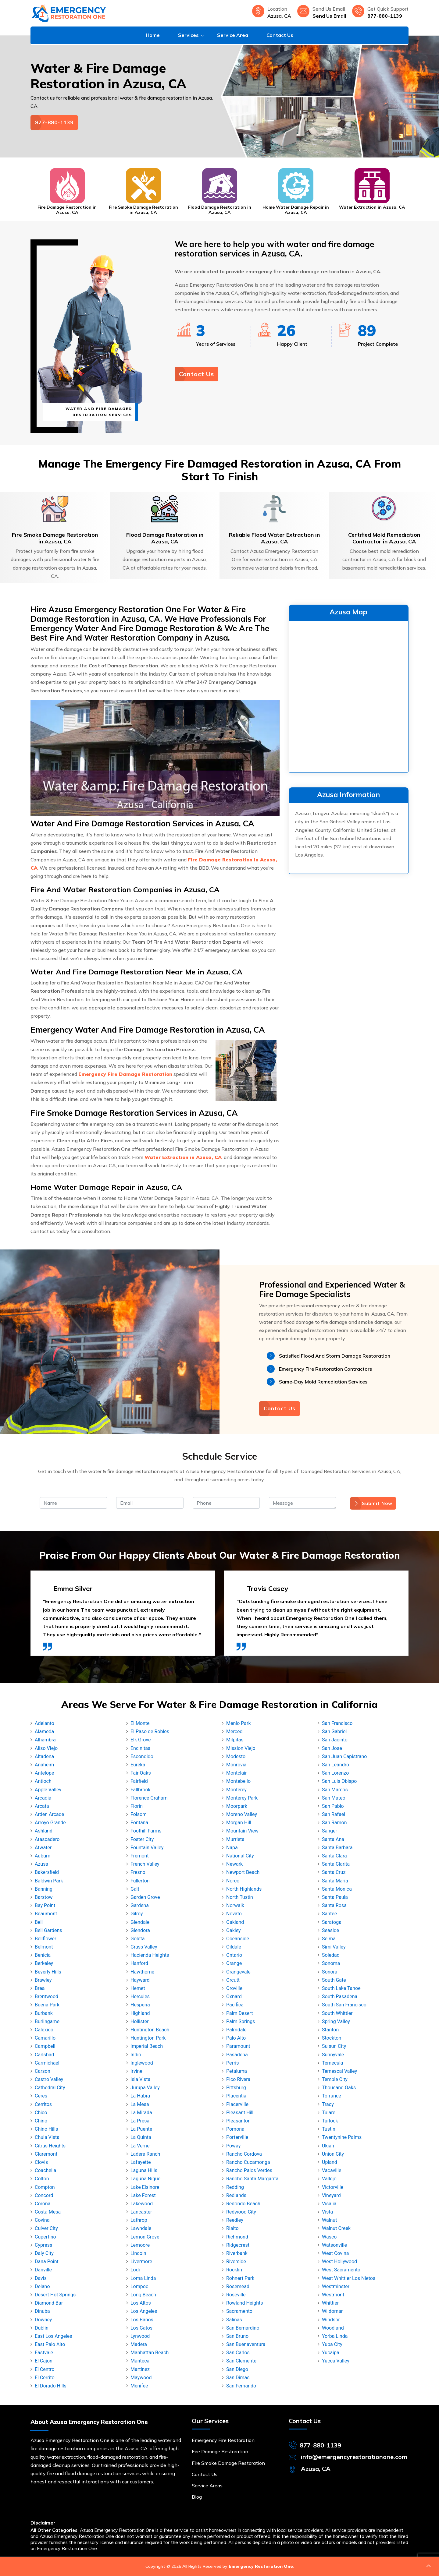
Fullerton (140, 1881)
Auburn (42, 1856)
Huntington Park (148, 2038)
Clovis (41, 2162)
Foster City (142, 1839)
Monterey (236, 1790)
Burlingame (47, 2021)
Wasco (329, 2237)
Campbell (45, 2046)
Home (153, 35)
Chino (41, 2121)
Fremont (139, 1856)
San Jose (332, 1748)
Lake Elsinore (144, 2187)
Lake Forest (143, 2195)
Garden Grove (145, 1897)
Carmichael (47, 2063)
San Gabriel (334, 1731)
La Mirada (141, 2112)
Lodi (135, 2270)
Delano (42, 2286)
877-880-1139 (384, 16)
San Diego (237, 2369)
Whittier (330, 2303)
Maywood (141, 2377)
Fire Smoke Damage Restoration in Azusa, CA (143, 210)
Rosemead (237, 2286)
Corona (42, 2204)
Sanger (329, 1831)
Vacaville (331, 2170)
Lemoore (140, 2245)
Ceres (41, 2096)
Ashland (43, 1831)
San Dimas (237, 2377)
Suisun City (334, 2046)
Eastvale (44, 2352)
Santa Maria (335, 1881)
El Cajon (43, 2361)
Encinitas (140, 1748)
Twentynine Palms (342, 2137)
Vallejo (329, 2179)
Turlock (330, 2121)
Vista (327, 2212)
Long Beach (143, 2295)
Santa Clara (334, 1856)
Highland (140, 2013)
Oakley (233, 1930)
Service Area (232, 35)
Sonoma (331, 1963)
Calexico (44, 2030)
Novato (234, 1914)
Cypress (43, 2245)
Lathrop (138, 2220)
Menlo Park (238, 1723)
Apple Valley (48, 1790)
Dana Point (47, 2261)
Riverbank (237, 2253)
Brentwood (46, 1996)
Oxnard (234, 1996)
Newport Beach (242, 1872)
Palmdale (236, 2030)
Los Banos (141, 2320)
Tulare (328, 2112)
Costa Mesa (48, 2212)
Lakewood (141, 2204)
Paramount (238, 2046)
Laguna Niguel (146, 2179)
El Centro (44, 2369)
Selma (329, 1939)
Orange (234, 1963)
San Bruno (237, 2336)
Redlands (236, 2195)
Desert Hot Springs (55, 2295)
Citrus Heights (50, 2146)
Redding (235, 2187)
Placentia (236, 2096)
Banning (43, 1889)
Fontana (139, 1822)
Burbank (44, 2013)
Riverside (236, 2261)
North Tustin (239, 1897)
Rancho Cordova (244, 2154)
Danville (43, 2270)
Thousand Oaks (339, 2087)
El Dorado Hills (50, 2386)
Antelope (44, 1773)
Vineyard (331, 2195)
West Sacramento (341, 2270)
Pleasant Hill (239, 2112)
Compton (45, 2187)
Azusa (41, 1864)
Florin (136, 1806)
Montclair (236, 1773)
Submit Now (373, 1503)
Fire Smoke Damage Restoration (228, 2463)
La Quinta (140, 2137)
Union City (333, 2154)
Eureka (137, 1765)
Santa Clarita (336, 1864)
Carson (42, 2071)
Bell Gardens (48, 1930)
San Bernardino (242, 2328)
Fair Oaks (140, 1773)
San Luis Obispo (339, 1781)
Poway (233, 2146)
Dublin (41, 2328)
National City (240, 1856)
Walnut (329, 2220)
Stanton (330, 2030)
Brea (40, 1988)
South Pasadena (339, 1996)
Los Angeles (143, 2311)
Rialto (232, 2228)
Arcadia (43, 1798)
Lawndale (140, 2228)
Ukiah (328, 2146)
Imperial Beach (146, 2046)
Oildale (233, 1947)
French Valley (144, 1864)
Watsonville (334, 2245)
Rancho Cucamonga (248, 2162)
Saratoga (331, 1922)
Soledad (331, 1955)
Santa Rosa (334, 1905)
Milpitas (235, 1740)
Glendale (139, 1922)
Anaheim (44, 1765)
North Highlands (244, 1889)
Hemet (137, 1988)
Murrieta (235, 1839)
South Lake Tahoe (341, 1988)
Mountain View (242, 1831)
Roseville (236, 2295)
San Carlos (238, 2352)
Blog (197, 2497)
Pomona (235, 2129)
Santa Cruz (334, 1872)
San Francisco (337, 1723)
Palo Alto (236, 2038)
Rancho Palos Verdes (249, 2170)
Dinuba (42, 2311)
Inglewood (141, 2063)
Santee (329, 1914)
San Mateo (333, 1798)
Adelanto (44, 1723)
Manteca (139, 2361)
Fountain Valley (146, 1847)
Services (188, 35)
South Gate (334, 1980)
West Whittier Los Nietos (348, 2278)
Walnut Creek (336, 2228)
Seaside (330, 1930)
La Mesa (139, 2104)
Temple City (335, 2079)
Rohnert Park (240, 2278)
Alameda (44, 1731)
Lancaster (141, 2212)
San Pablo (333, 1806)
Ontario (234, 1955)
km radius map (348, 695)
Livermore (141, 2261)
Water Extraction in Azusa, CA (372, 207)
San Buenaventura (246, 2344)
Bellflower (45, 1939)
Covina (42, 2220)
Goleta (137, 1939)
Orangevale (238, 1972)
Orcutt (233, 1980)
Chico (41, 2112)
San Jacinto (335, 1740)
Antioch (43, 1781)
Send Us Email (329, 16)
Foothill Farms (146, 1831)
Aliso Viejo (46, 1748)
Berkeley (44, 1963)
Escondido (141, 1756)
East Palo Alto (50, 2344)
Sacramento (239, 2311)
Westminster (335, 2286)
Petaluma (236, 2071)
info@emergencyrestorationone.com (354, 2457)
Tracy (328, 2104)
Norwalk (235, 1905)
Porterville (237, 2137)
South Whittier (337, 2013)
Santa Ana (333, 1839)
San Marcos (335, 1790)
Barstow (44, 1897)
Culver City (46, 2228)
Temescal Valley (339, 2071)
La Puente (141, 2129)
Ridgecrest (237, 2245)
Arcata (42, 1806)
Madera (138, 2344)
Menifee (139, 2386)
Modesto (235, 1756)
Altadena (44, 1756)
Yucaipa (330, 2352)
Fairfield (139, 1781)
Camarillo (45, 2038)
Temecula (332, 2063)
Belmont (44, 1947)
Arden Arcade (49, 1814)
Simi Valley (334, 1947)
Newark (234, 1864)
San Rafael (333, 1814)
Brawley (43, 1980)
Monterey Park (242, 1798)
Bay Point (45, 1905)
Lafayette (140, 2162)
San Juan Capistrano (344, 1756)
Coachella (45, 2170)
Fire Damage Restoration (220, 2451)
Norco (232, 1881)
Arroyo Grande (50, 1822)
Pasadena (237, 2055)
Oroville (234, 1988)
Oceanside (237, 1939)
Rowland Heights (244, 2303)
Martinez (140, 2369)
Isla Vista (140, 2079)
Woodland (333, 2328)
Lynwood (140, 2336)
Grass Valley (143, 1947)
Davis (41, 2278)
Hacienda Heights (149, 1955)
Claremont (46, 2154)
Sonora (329, 1972)
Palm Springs (240, 2021)
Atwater (43, 1847)
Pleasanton (238, 2121)
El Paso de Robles (149, 1731)
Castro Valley (49, 2079)
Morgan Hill (238, 1822)
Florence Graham (149, 1798)
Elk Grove (140, 1740)
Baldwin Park (49, 1881)
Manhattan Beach (149, 2352)
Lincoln (138, 2253)
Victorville (332, 2187)
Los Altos (140, 2303)
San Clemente (241, 2361)
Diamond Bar (49, 2303)
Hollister (139, 2021)
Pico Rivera (238, 2079)
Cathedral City (50, 2087)
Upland (329, 2162)
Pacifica (235, 2005)
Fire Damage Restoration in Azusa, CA (67, 210)
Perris (232, 2063)
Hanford (139, 1963)
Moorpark (236, 1806)
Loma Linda (143, 2278)
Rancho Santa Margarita (252, 2179)
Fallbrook (140, 1790)
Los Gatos (141, 2328)
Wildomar (332, 2311)
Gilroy (136, 1914)
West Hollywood (339, 2261)
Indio (135, 2055)
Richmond (237, 2237)
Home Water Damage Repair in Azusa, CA (295, 210)
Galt (134, 1889)
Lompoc (139, 2286)
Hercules (140, 1996)
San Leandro (335, 1765)
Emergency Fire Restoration (223, 2440)
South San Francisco (344, 2005)
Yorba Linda (335, 2336)
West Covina (335, 2253)
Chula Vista (47, 2137)
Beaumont (46, 1914)
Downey (43, 2320)
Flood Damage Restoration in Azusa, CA (219, 210)
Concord (44, 2195)
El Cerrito (45, 2377)
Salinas (234, 2320)
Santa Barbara (337, 1847)
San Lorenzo (335, 1773)
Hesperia (140, 2005)
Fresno (137, 1872)
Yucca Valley (335, 2361)
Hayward (140, 1980)
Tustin (328, 2129)
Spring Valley (336, 2021)
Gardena (139, 1905)
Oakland (235, 1922)
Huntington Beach (149, 2030)
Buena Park (47, 2005)
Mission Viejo (240, 1748)
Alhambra (45, 1740)
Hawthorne (142, 1972)
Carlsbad (44, 2055)
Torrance (331, 2096)
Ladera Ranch (145, 2154)
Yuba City (332, 2344)
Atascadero (47, 1839)
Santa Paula (335, 1897)
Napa (232, 1847)
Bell (39, 1922)
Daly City (44, 2253)
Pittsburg (236, 2087)
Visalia (329, 2204)
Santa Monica (337, 1889)
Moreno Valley (241, 1814)
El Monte (140, 1723)
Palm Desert (239, 2013)
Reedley (234, 2220)
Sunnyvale (333, 2055)
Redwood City (241, 2212)
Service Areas (207, 2485)
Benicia (43, 1955)
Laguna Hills (143, 2170)
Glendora (140, 1930)
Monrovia (236, 1765)
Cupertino (45, 2237)
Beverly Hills (48, 1972)
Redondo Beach (243, 2204)
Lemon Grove (144, 2237)
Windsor (331, 2320)
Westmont (333, 2295)
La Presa (139, 2121)
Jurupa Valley (145, 2087)
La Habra (140, 2096)
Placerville (237, 2104)
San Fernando (241, 2386)
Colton (42, 2179)
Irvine (136, 2071)
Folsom (138, 1814)
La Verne (139, 2146)
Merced (234, 1731)
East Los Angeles (53, 2336)
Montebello (238, 1781)
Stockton (331, 2038)
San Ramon (334, 1822)
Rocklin (234, 2270)
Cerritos (43, 2104)
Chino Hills (46, 2129)
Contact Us (279, 35)
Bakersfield (47, 1872)
